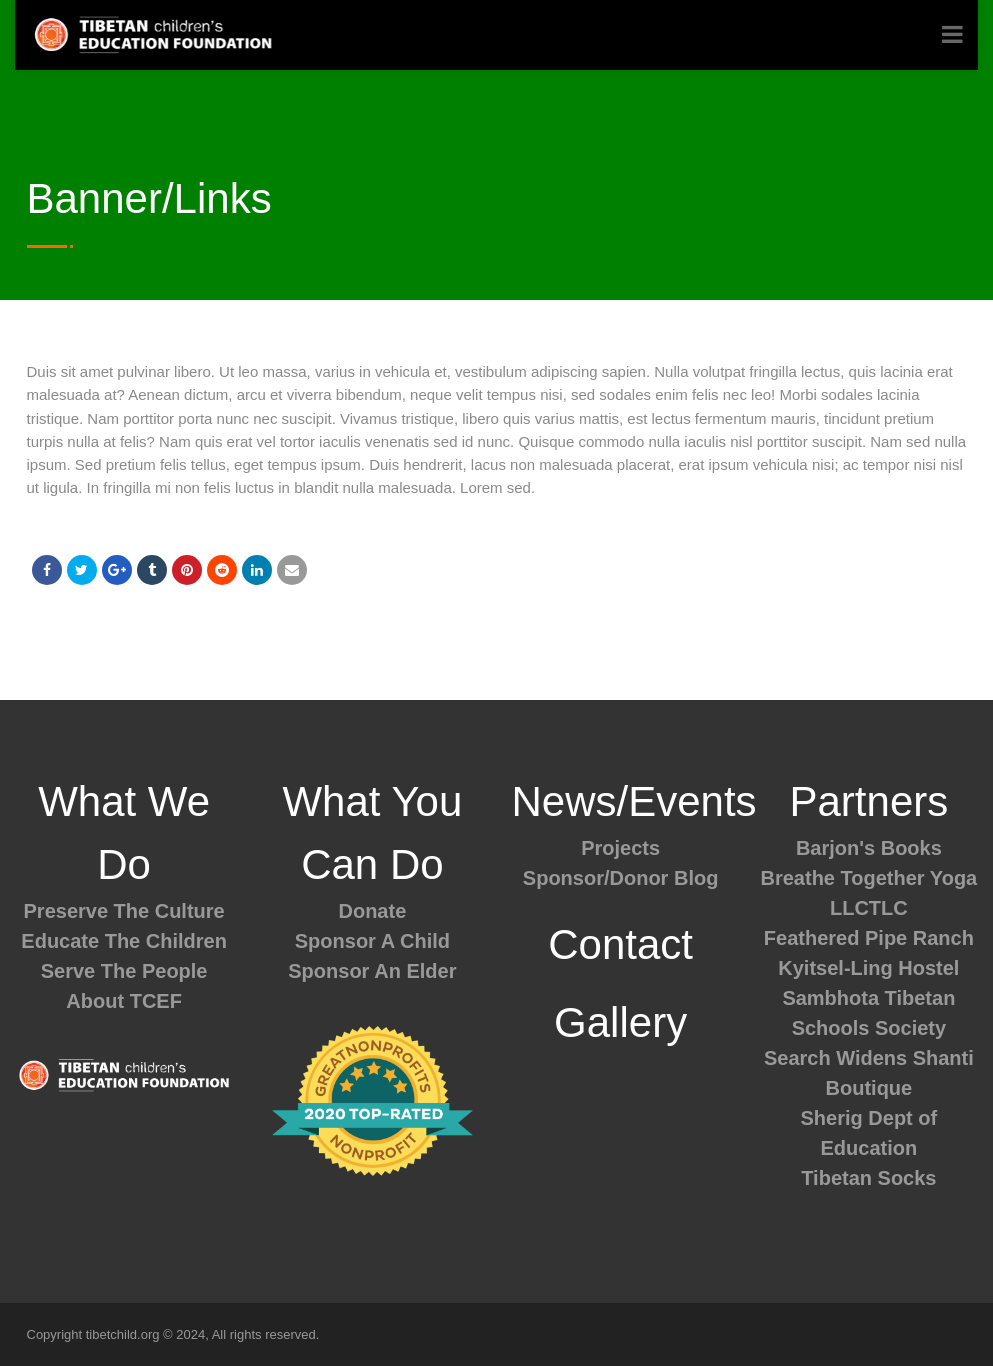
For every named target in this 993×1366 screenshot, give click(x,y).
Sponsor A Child (372, 941)
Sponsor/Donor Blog (621, 878)
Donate (372, 911)
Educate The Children (124, 941)
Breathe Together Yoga (869, 878)
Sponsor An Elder (372, 971)
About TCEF (124, 1001)
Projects (620, 848)
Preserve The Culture (124, 911)
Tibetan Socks (868, 1178)
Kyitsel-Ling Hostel (868, 968)
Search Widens (835, 1058)
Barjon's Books (869, 848)
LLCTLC (869, 908)
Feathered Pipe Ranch (869, 938)
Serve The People (124, 971)
